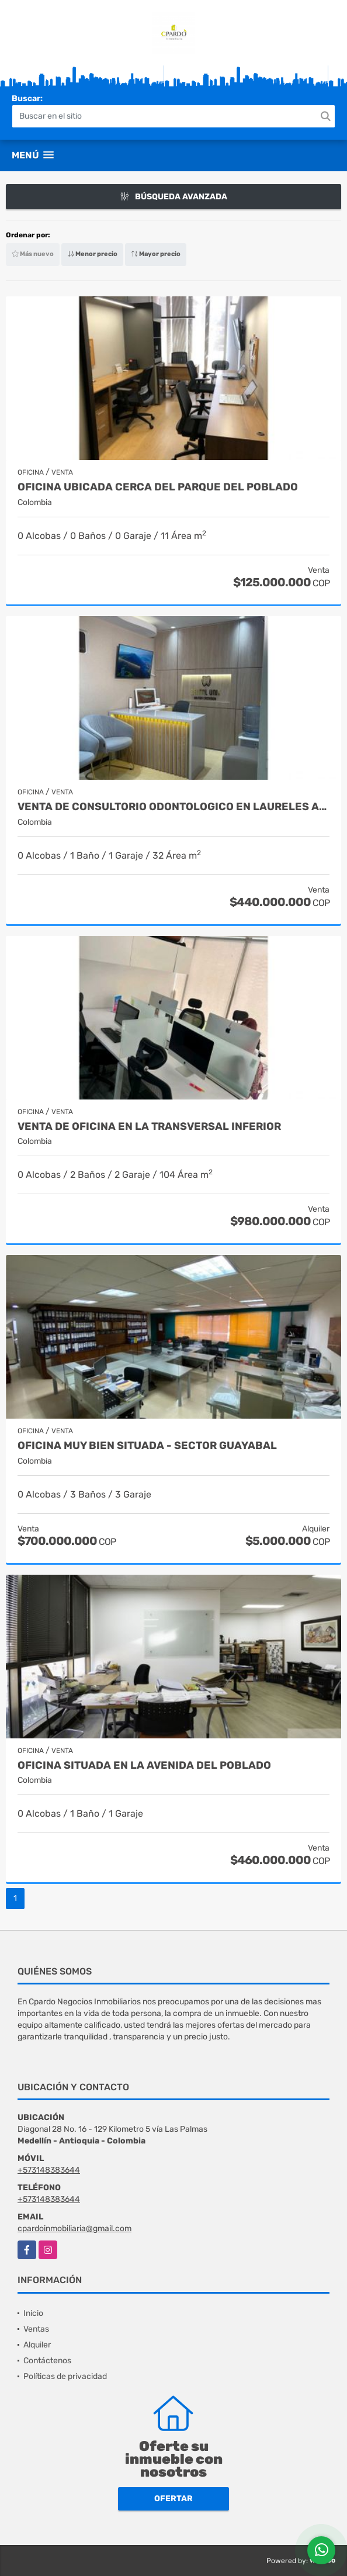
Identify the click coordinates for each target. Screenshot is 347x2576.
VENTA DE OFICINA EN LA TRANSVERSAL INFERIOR (149, 1127)
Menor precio (92, 254)
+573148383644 (49, 2170)
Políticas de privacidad (65, 2376)
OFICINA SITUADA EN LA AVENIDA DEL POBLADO (144, 1765)
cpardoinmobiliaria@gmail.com (74, 2228)
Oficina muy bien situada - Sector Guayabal (147, 1446)
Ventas (36, 2329)
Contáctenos (47, 2361)
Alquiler (37, 2345)
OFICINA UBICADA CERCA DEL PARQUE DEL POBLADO (158, 487)
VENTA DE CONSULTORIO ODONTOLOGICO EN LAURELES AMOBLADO (173, 807)
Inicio (33, 2313)
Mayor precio (156, 254)
